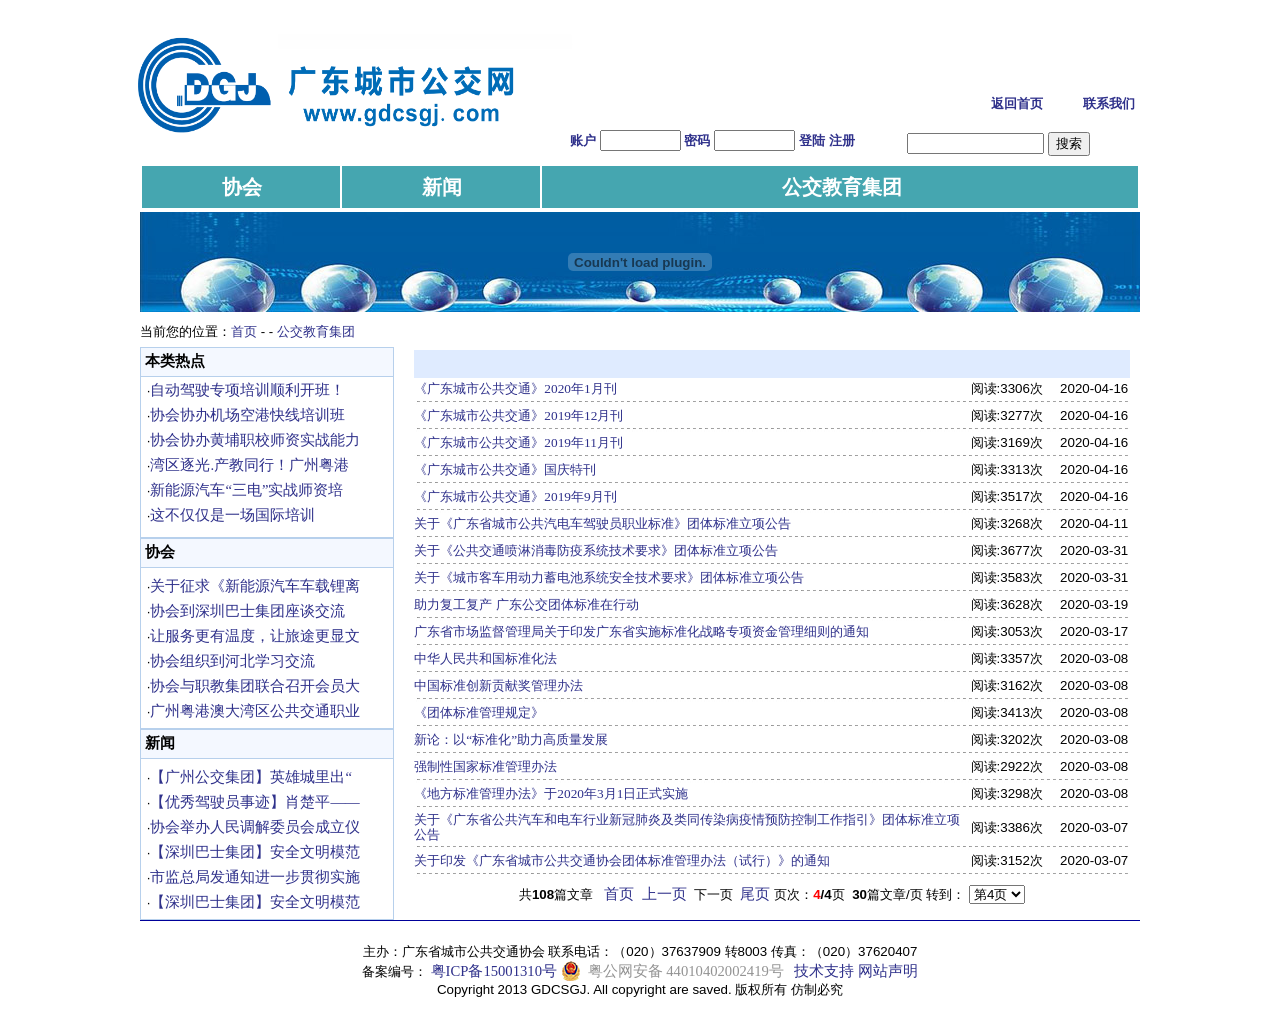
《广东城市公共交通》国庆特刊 (505, 469)
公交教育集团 (842, 187)
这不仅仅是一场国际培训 (232, 515)
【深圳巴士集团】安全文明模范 (255, 852)
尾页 (755, 894)
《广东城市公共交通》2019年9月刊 (515, 496)
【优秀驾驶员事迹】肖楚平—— (254, 802)
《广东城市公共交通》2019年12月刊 (518, 415)
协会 (242, 187)
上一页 (664, 894)
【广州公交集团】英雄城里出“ (251, 777)
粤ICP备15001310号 (494, 971)
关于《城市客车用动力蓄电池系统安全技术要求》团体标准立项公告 (609, 577)
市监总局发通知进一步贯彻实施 (255, 877)
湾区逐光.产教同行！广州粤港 (249, 465)
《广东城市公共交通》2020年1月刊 (515, 388)
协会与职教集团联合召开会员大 (255, 686)
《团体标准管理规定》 (479, 712)
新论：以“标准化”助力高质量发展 (511, 739)
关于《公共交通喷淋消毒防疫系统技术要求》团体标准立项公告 (596, 550)
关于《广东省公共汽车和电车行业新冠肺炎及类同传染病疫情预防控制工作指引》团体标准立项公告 (687, 827)
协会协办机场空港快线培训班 (247, 415)
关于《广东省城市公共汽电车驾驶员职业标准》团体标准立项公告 (602, 523)
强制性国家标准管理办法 (485, 766)
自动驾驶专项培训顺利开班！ (247, 390)
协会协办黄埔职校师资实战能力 (255, 440)
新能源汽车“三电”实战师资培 (246, 490)
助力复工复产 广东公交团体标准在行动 (526, 604)
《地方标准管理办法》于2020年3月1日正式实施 (551, 793)
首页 (244, 331)
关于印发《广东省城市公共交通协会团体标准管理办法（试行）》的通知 (622, 860)
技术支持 (824, 971)
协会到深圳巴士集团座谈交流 (247, 611)
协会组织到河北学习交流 (232, 661)
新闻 (442, 187)
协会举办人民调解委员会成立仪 (255, 827)
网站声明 (888, 971)
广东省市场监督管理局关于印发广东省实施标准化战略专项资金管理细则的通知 (641, 631)
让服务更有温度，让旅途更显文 (255, 636)
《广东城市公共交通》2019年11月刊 (518, 442)
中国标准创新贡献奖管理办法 (498, 685)
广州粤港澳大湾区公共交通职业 (255, 711)
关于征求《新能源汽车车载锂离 (255, 586)
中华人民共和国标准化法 (485, 658)
